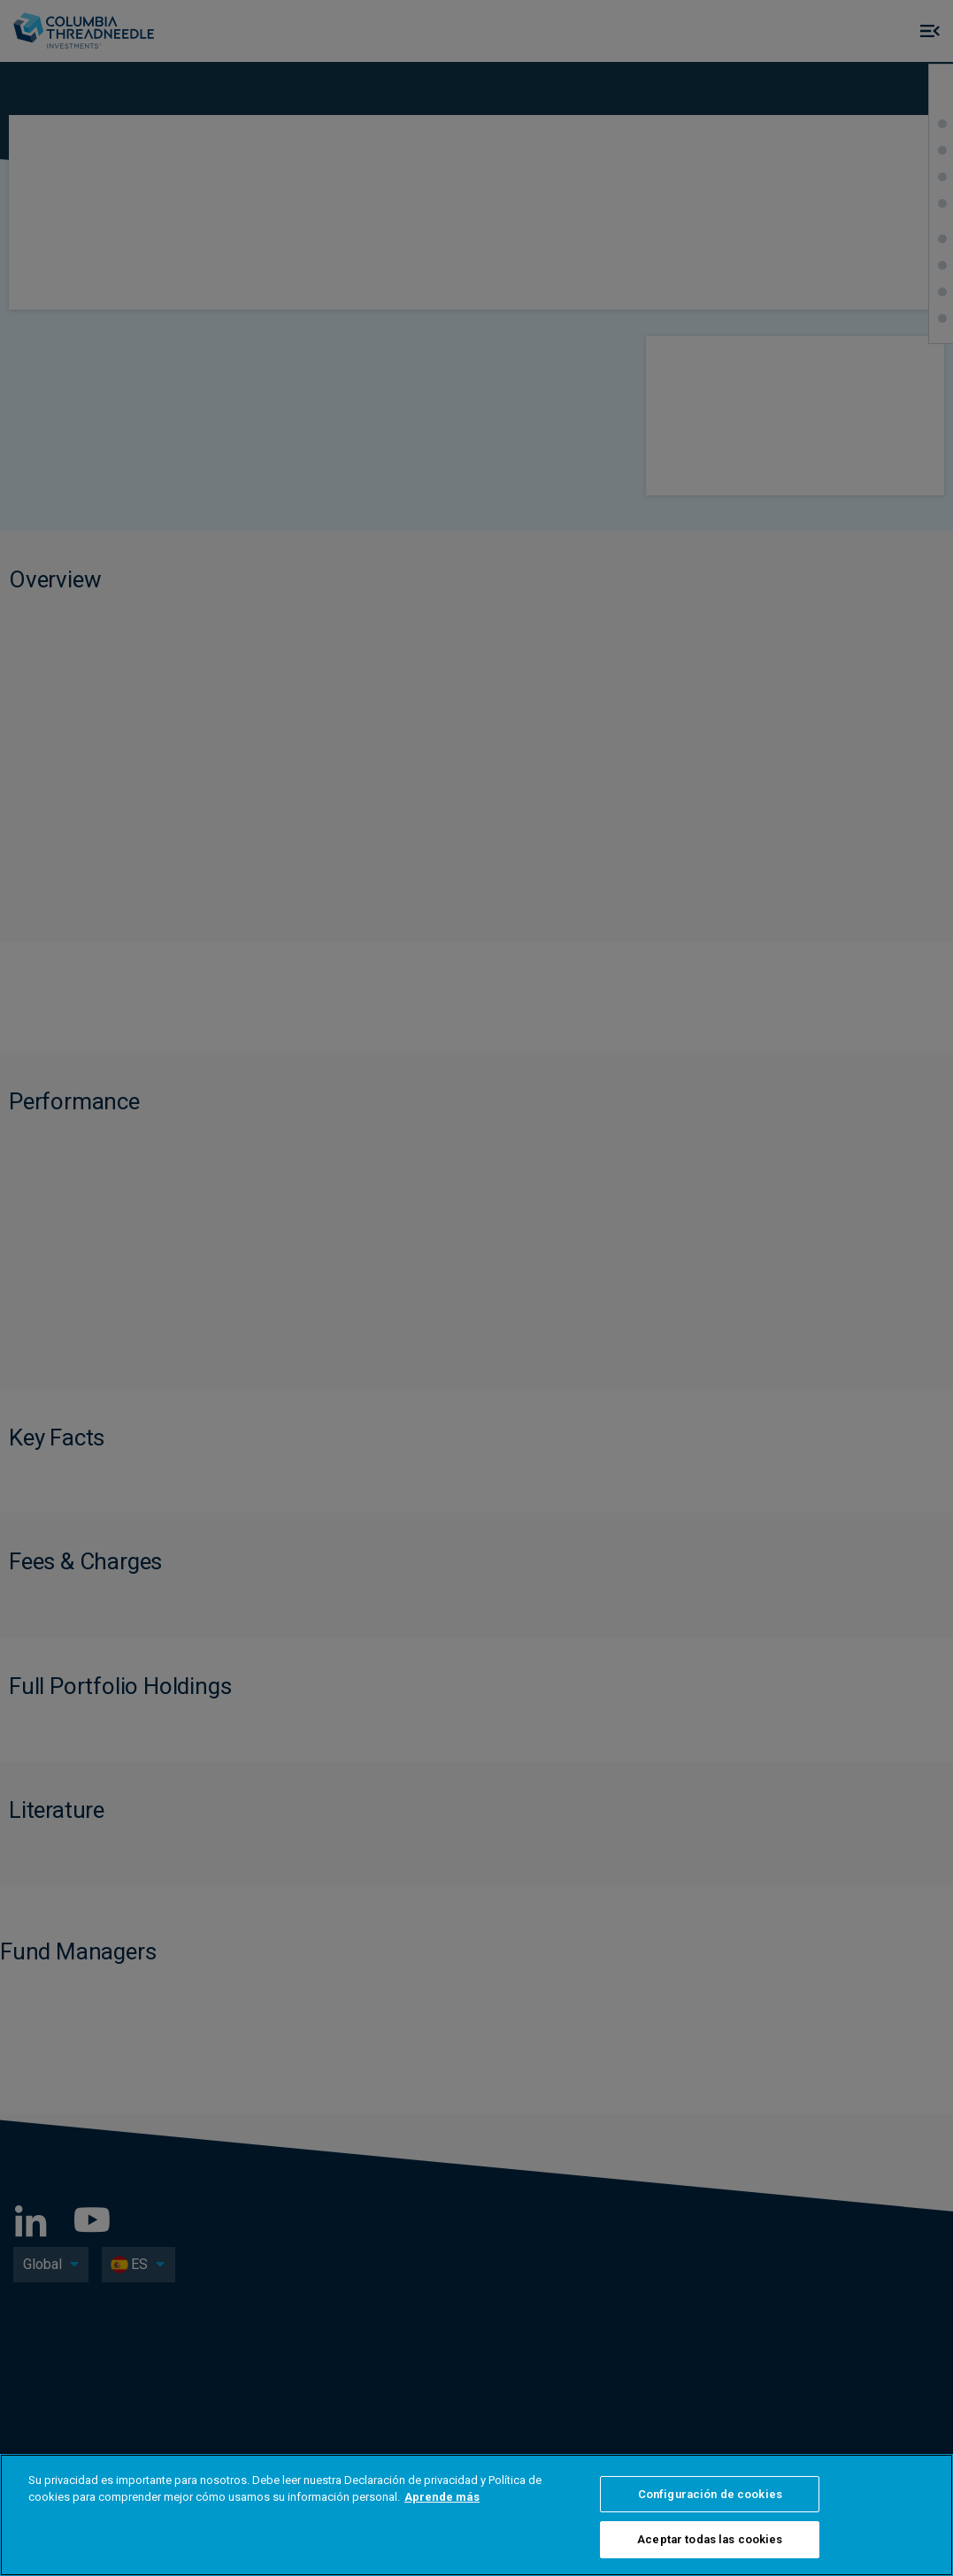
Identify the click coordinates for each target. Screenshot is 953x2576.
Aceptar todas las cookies (709, 2539)
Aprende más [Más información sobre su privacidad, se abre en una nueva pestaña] (442, 2496)
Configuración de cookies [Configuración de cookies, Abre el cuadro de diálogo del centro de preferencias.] (710, 2494)
